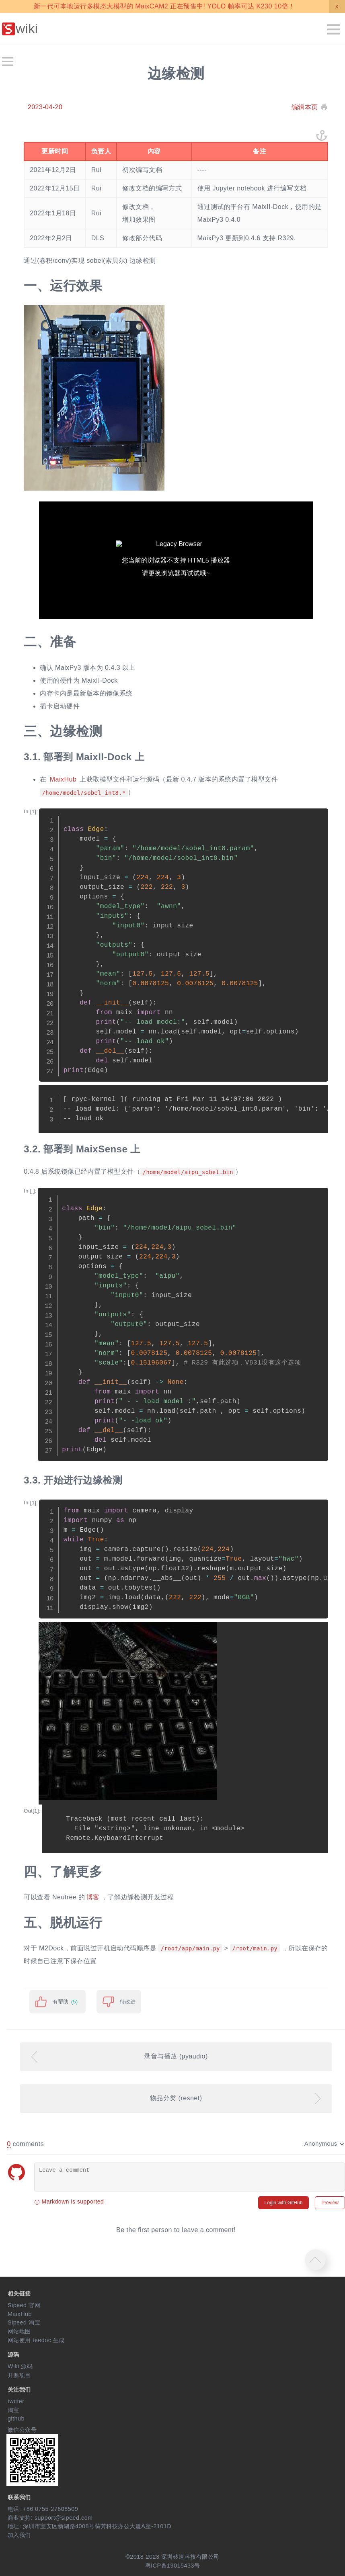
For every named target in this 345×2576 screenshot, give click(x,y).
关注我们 (19, 2389)
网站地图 (19, 2331)
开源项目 (19, 2375)
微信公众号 (22, 2430)
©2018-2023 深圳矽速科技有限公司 (172, 2556)
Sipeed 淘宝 (24, 2322)
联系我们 (19, 2497)
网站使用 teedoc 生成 (36, 2340)
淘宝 (13, 2410)
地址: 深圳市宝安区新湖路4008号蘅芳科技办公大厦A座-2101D (89, 2526)
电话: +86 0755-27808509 (43, 2509)
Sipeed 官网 (24, 2305)
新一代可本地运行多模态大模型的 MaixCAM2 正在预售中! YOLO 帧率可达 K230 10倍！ (164, 6)
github (16, 2418)
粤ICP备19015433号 (172, 2565)
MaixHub (63, 779)
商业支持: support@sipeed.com (50, 2518)
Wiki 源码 (20, 2366)
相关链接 (19, 2293)
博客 (93, 1897)
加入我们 (19, 2535)
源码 (13, 2354)
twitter (16, 2401)
